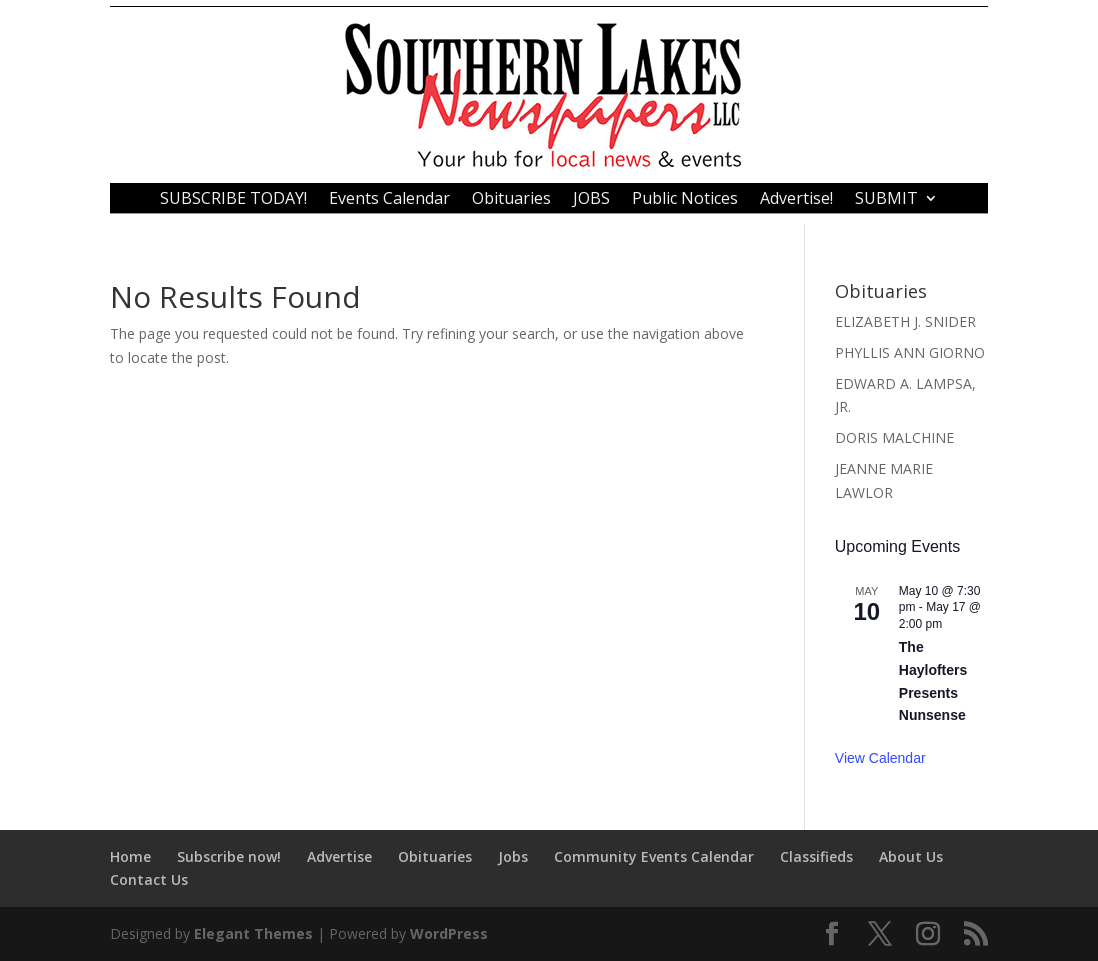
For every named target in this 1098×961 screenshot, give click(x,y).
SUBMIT (886, 200)
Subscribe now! (229, 856)
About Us (911, 856)
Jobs (513, 856)
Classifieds (816, 856)
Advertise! (796, 200)
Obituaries (511, 200)
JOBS (591, 200)
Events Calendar (389, 200)
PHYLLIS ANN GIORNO (910, 352)
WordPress (449, 933)
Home (130, 856)
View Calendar (880, 758)
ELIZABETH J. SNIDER (905, 321)
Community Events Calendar (654, 856)
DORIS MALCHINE (894, 437)
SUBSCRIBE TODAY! (233, 200)
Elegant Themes (253, 933)
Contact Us (149, 879)
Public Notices (685, 200)
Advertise (339, 856)
